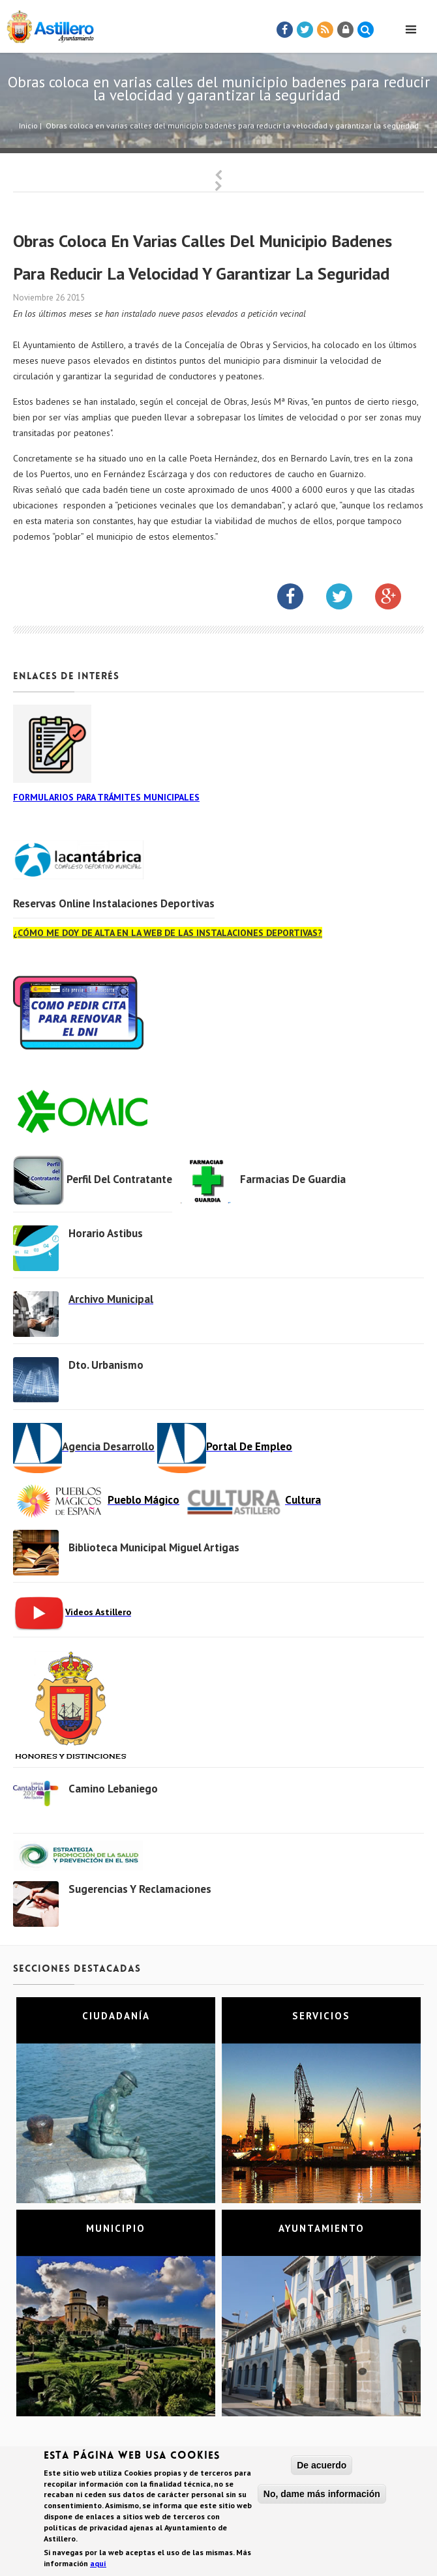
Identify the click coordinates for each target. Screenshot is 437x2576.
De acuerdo (321, 2467)
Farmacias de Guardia (293, 1179)
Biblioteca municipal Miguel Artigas (153, 1547)
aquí (98, 2564)
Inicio (28, 125)
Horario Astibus (105, 1233)
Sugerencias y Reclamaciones (139, 1889)
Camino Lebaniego (113, 1788)
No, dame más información (322, 2496)
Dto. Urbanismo (105, 1365)
